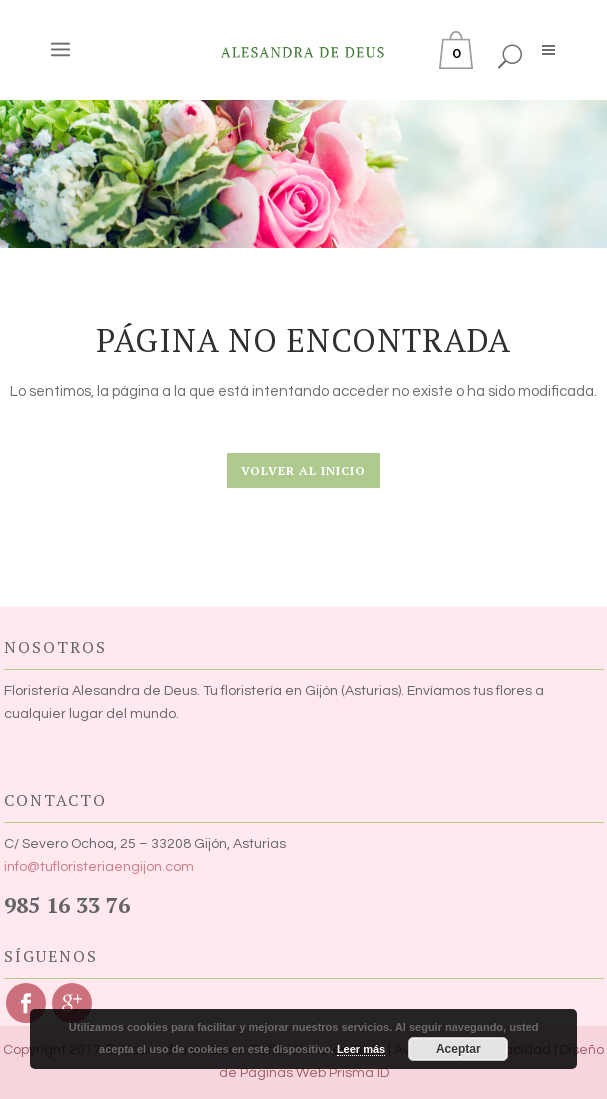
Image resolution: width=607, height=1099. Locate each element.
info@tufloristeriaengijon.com (99, 867)
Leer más (361, 1049)
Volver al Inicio (303, 470)
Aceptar (458, 1049)
